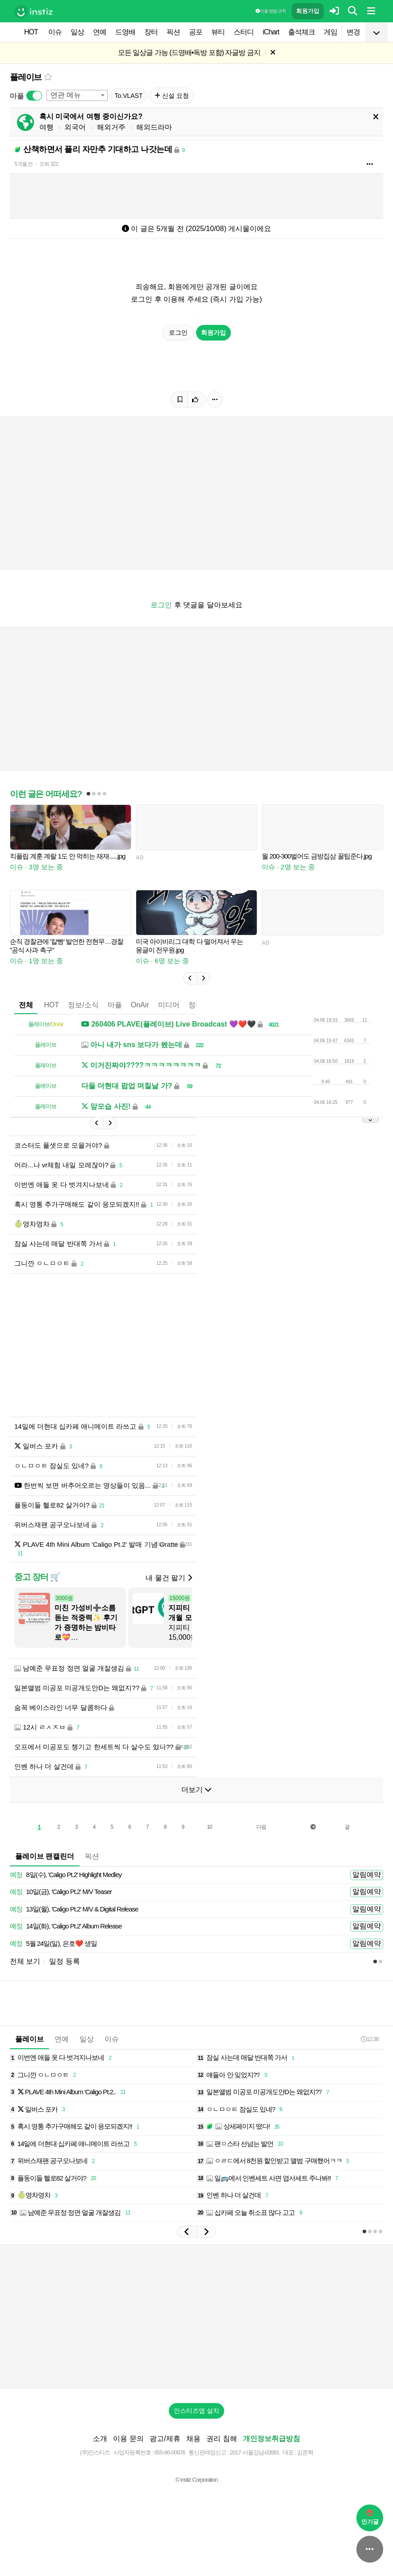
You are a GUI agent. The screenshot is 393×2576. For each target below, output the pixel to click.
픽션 (173, 32)
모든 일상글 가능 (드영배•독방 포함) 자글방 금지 (189, 52)
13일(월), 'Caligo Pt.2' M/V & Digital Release (74, 1909)
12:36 (370, 2039)
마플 (115, 1005)
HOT (31, 32)
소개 (100, 2438)
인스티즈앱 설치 (196, 2410)
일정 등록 (64, 1961)
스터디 (244, 32)
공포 (195, 32)
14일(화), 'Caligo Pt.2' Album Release (65, 1926)
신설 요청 (172, 95)
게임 (330, 32)
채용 (193, 2438)
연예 (99, 32)
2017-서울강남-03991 (254, 2452)
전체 (26, 1005)
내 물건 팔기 (169, 1578)
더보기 (196, 1789)
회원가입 (307, 11)
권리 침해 (221, 2438)
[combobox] (77, 95)
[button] (189, 978)
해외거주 (111, 127)
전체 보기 (25, 1961)
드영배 (125, 32)
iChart (271, 32)
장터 (151, 32)
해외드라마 (154, 127)
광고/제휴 (165, 2438)
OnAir (140, 1005)
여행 (46, 127)
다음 (261, 1827)
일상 (77, 32)
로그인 (178, 332)
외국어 (75, 127)
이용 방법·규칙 (270, 10)
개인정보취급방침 (271, 2438)
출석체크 (301, 32)
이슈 (55, 32)
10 (209, 1827)
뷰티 (218, 32)
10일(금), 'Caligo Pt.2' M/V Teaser (61, 1892)
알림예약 (366, 1874)
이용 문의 (128, 2438)
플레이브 (26, 77)
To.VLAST (128, 95)
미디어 (169, 1005)
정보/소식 (83, 1005)
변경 (353, 32)
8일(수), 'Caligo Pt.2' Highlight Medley (65, 1875)
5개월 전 (23, 164)
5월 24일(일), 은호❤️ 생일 (53, 1944)
